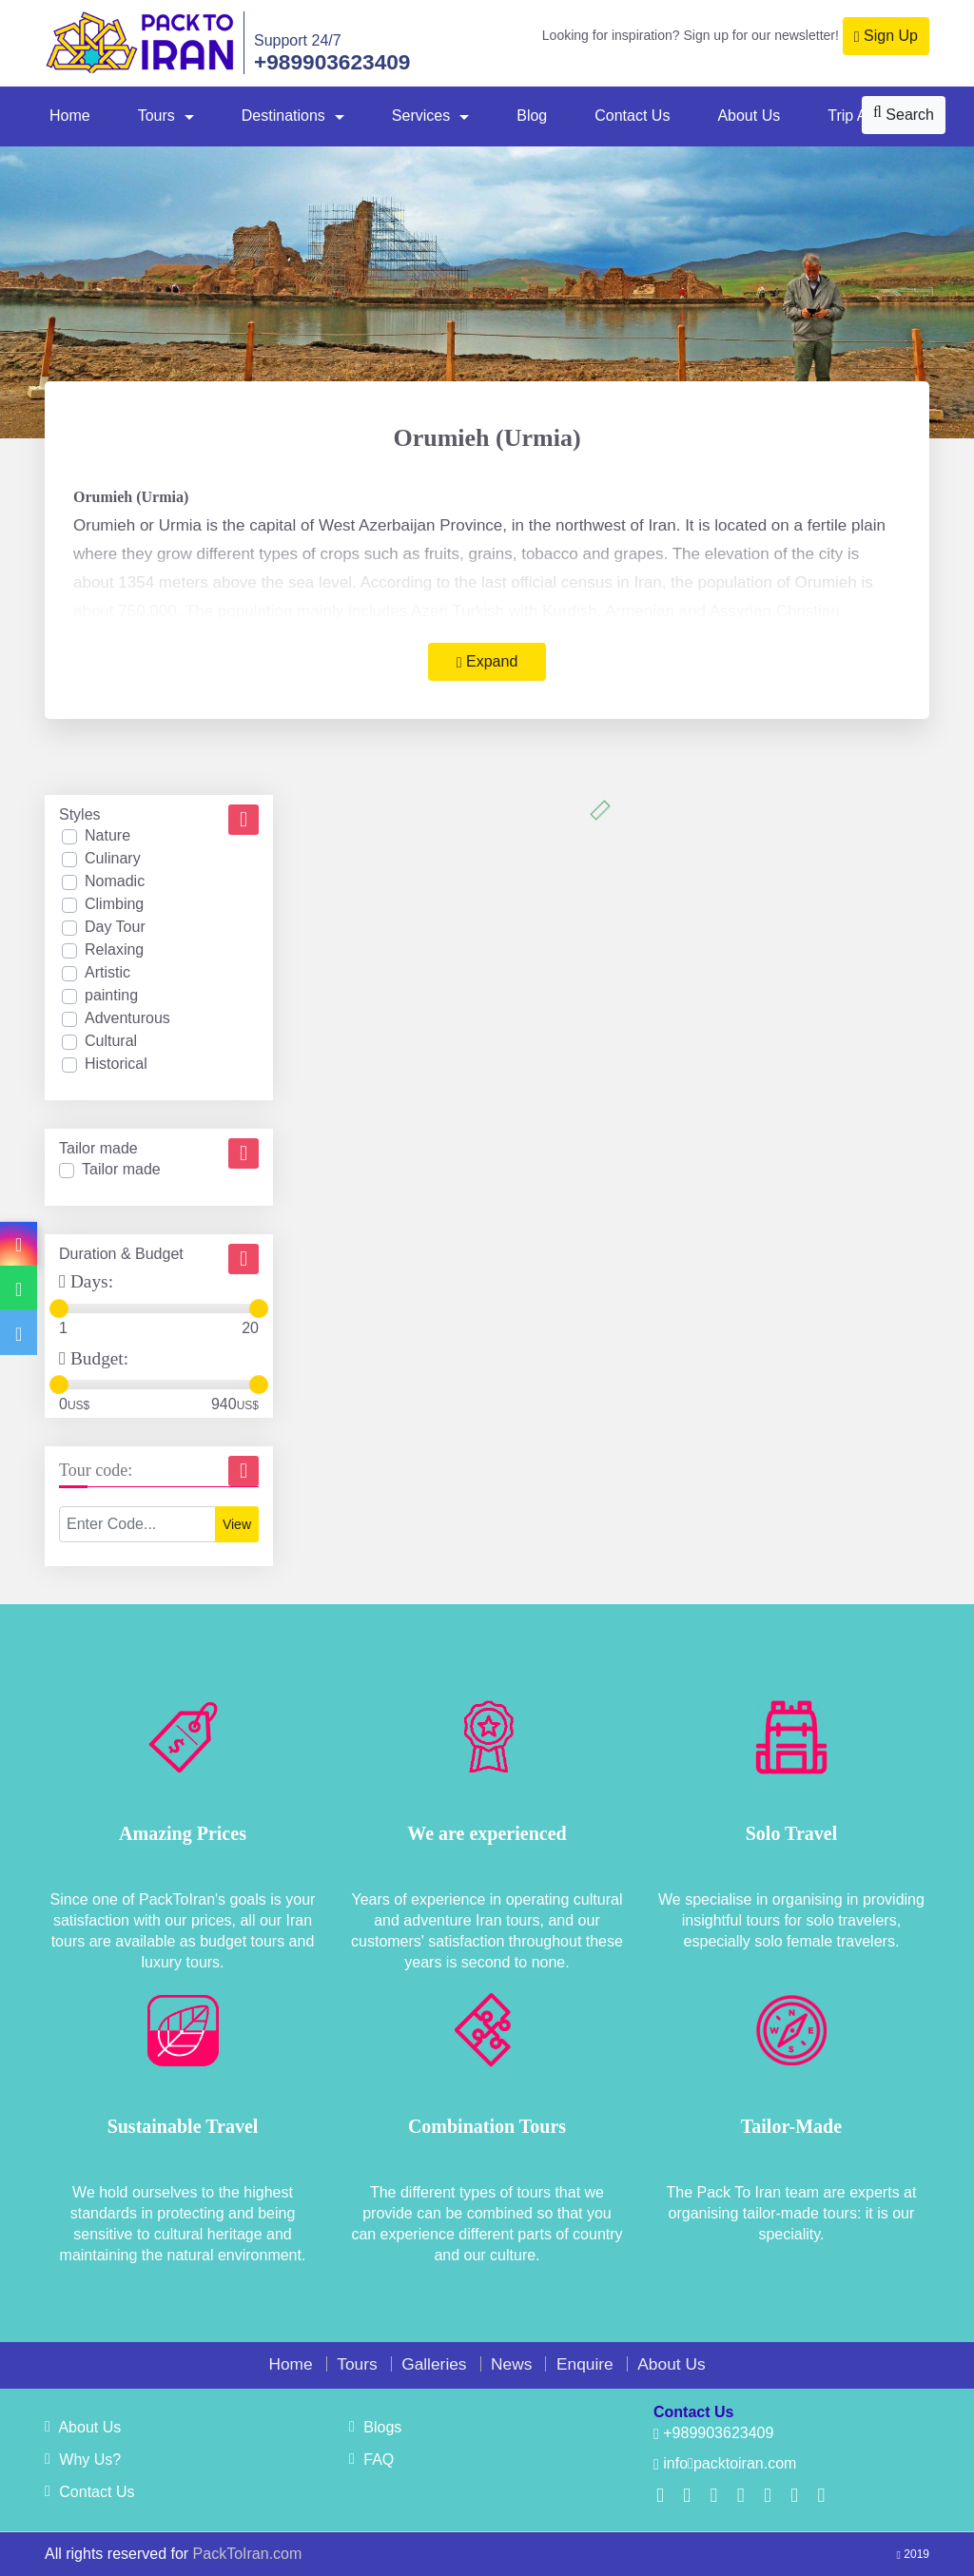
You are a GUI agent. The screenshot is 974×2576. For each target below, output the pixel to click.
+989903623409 (332, 61)
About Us (748, 115)
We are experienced (486, 1833)
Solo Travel (791, 1833)
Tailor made (121, 1169)
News (511, 2363)
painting (111, 995)
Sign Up (886, 36)
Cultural (111, 1041)
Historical (116, 1064)
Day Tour (115, 927)
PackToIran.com (247, 2554)
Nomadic (115, 881)
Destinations (283, 115)
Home (69, 115)
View (237, 1524)
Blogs (375, 2427)
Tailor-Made (791, 2126)
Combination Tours (487, 2126)
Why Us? (83, 2459)
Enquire (585, 2363)
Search (903, 114)
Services (421, 115)
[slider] (58, 1308)
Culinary (113, 858)
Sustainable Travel (183, 2126)
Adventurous (127, 1018)
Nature (107, 835)
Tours (156, 115)
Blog (531, 115)
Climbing (114, 904)
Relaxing (114, 949)
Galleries (433, 2363)
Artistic (107, 972)
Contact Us (632, 115)
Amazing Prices (182, 1833)
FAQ (371, 2459)
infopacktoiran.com (724, 2463)
